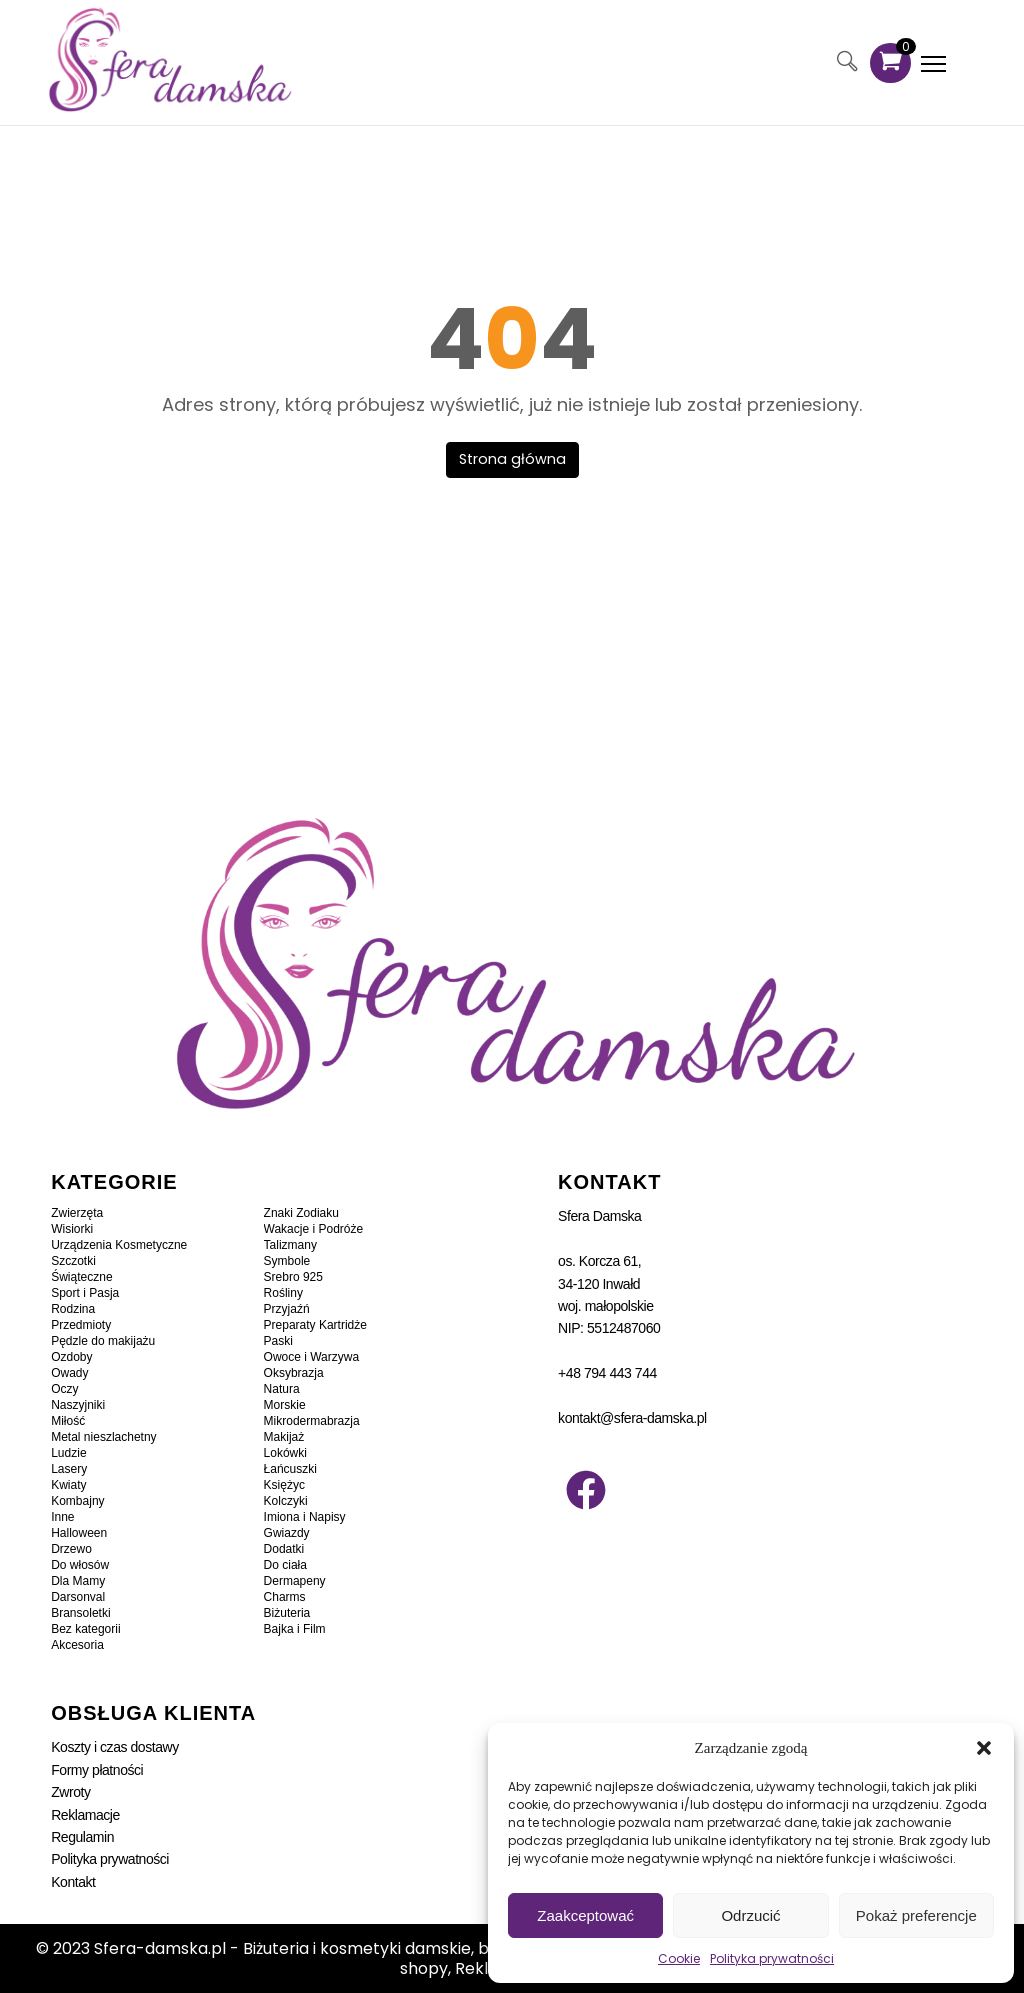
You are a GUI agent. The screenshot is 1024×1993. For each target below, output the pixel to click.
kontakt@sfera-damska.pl (632, 1417)
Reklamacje (85, 1813)
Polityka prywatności (772, 1958)
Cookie (679, 1958)
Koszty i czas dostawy (115, 1746)
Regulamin (82, 1836)
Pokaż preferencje (916, 1915)
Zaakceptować (585, 1915)
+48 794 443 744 (607, 1372)
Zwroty (70, 1791)
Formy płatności (97, 1769)
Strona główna (512, 458)
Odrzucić (750, 1915)
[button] (984, 1748)
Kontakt (73, 1881)
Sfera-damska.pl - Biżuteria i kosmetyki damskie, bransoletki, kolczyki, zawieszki (404, 1947)
